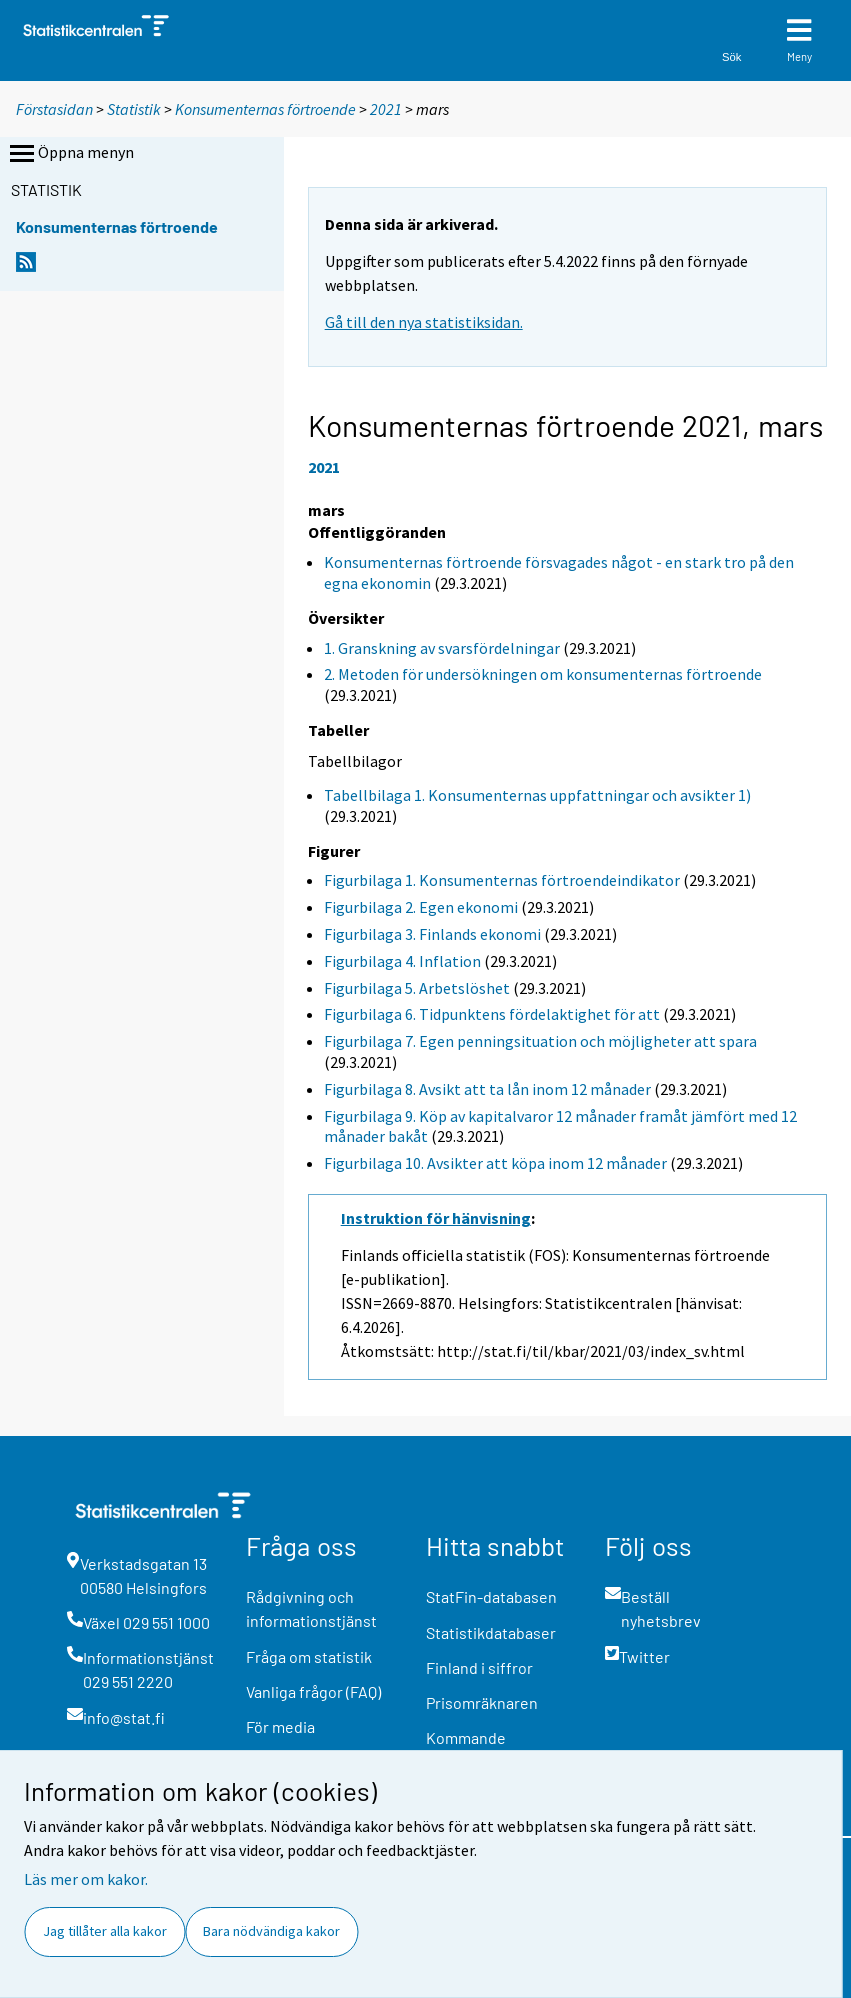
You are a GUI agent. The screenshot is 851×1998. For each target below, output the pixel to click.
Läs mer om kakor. (86, 1879)
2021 (386, 109)
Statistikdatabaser (491, 1632)
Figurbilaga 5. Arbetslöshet (417, 988)
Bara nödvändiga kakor (271, 1931)
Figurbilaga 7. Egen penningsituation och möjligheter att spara (540, 1041)
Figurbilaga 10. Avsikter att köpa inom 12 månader (495, 1163)
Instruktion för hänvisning (436, 1218)
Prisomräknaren (482, 1702)
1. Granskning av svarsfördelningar (442, 648)
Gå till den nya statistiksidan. (424, 322)
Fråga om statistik (309, 1656)
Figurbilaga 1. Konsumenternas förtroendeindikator (502, 880)
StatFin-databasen (491, 1596)
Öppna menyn (70, 154)
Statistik (134, 109)
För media (280, 1726)
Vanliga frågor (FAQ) (313, 1691)
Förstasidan (54, 109)
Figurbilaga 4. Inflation (402, 961)
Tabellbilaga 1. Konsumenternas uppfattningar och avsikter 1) (537, 795)
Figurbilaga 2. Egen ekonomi (421, 907)
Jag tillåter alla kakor (105, 1931)
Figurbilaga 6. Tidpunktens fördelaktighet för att (492, 1014)
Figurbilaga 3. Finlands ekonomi (432, 934)
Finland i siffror (479, 1667)
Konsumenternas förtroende (265, 109)
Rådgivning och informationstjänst (311, 1608)
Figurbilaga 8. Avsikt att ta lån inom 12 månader (487, 1089)
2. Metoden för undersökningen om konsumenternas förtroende (543, 674)
